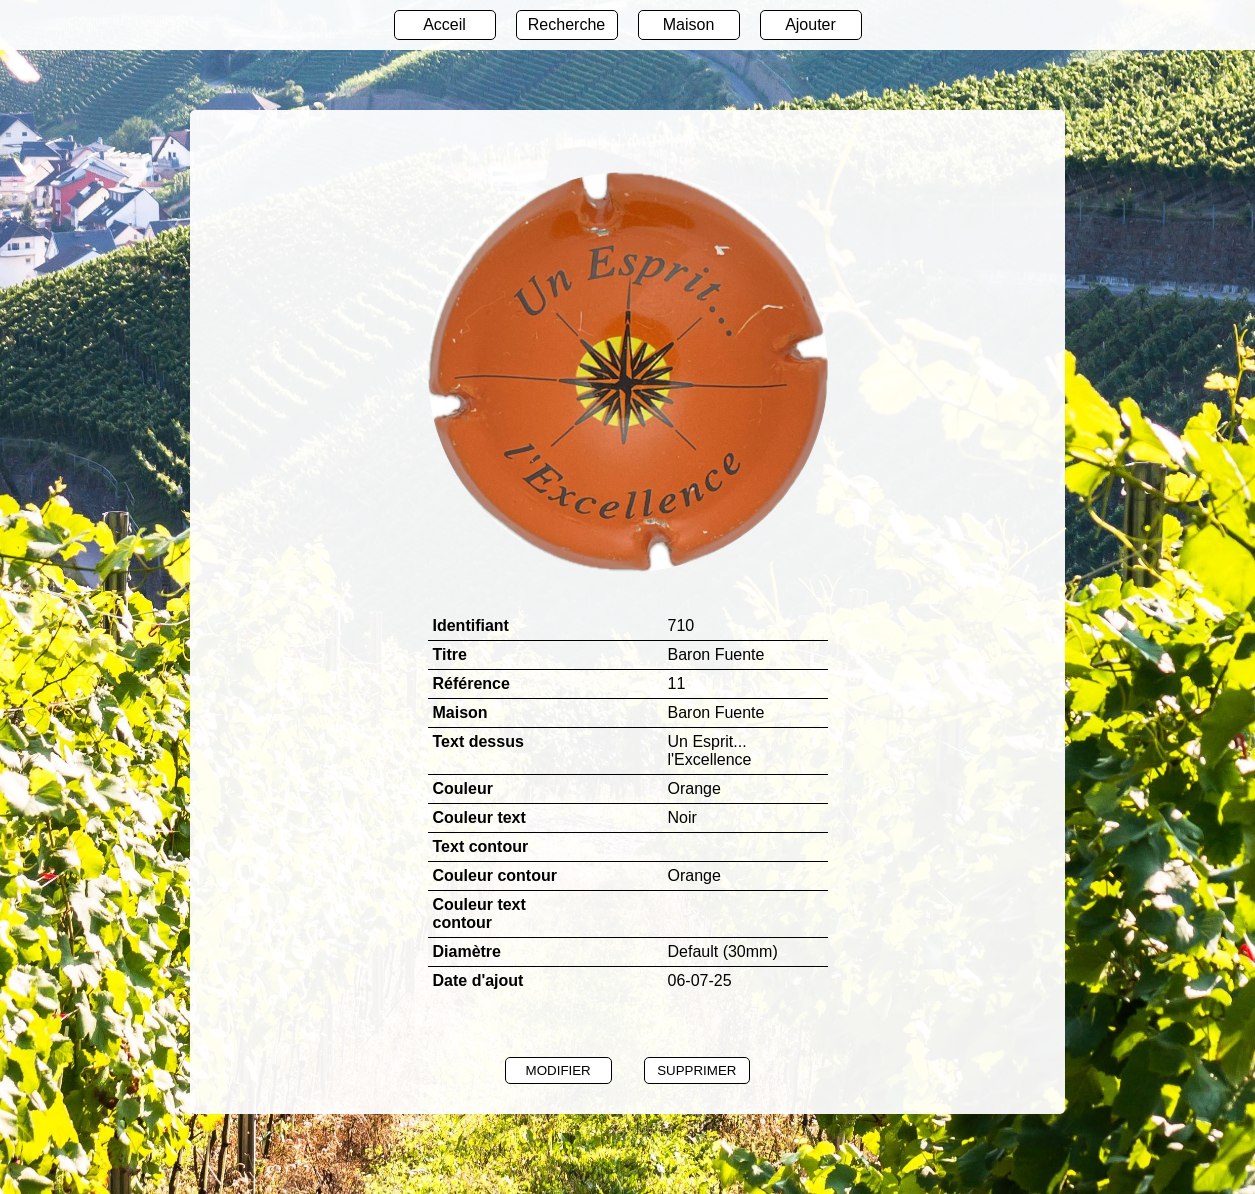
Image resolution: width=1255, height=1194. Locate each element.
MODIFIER (558, 1070)
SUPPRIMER (696, 1070)
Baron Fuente (716, 712)
